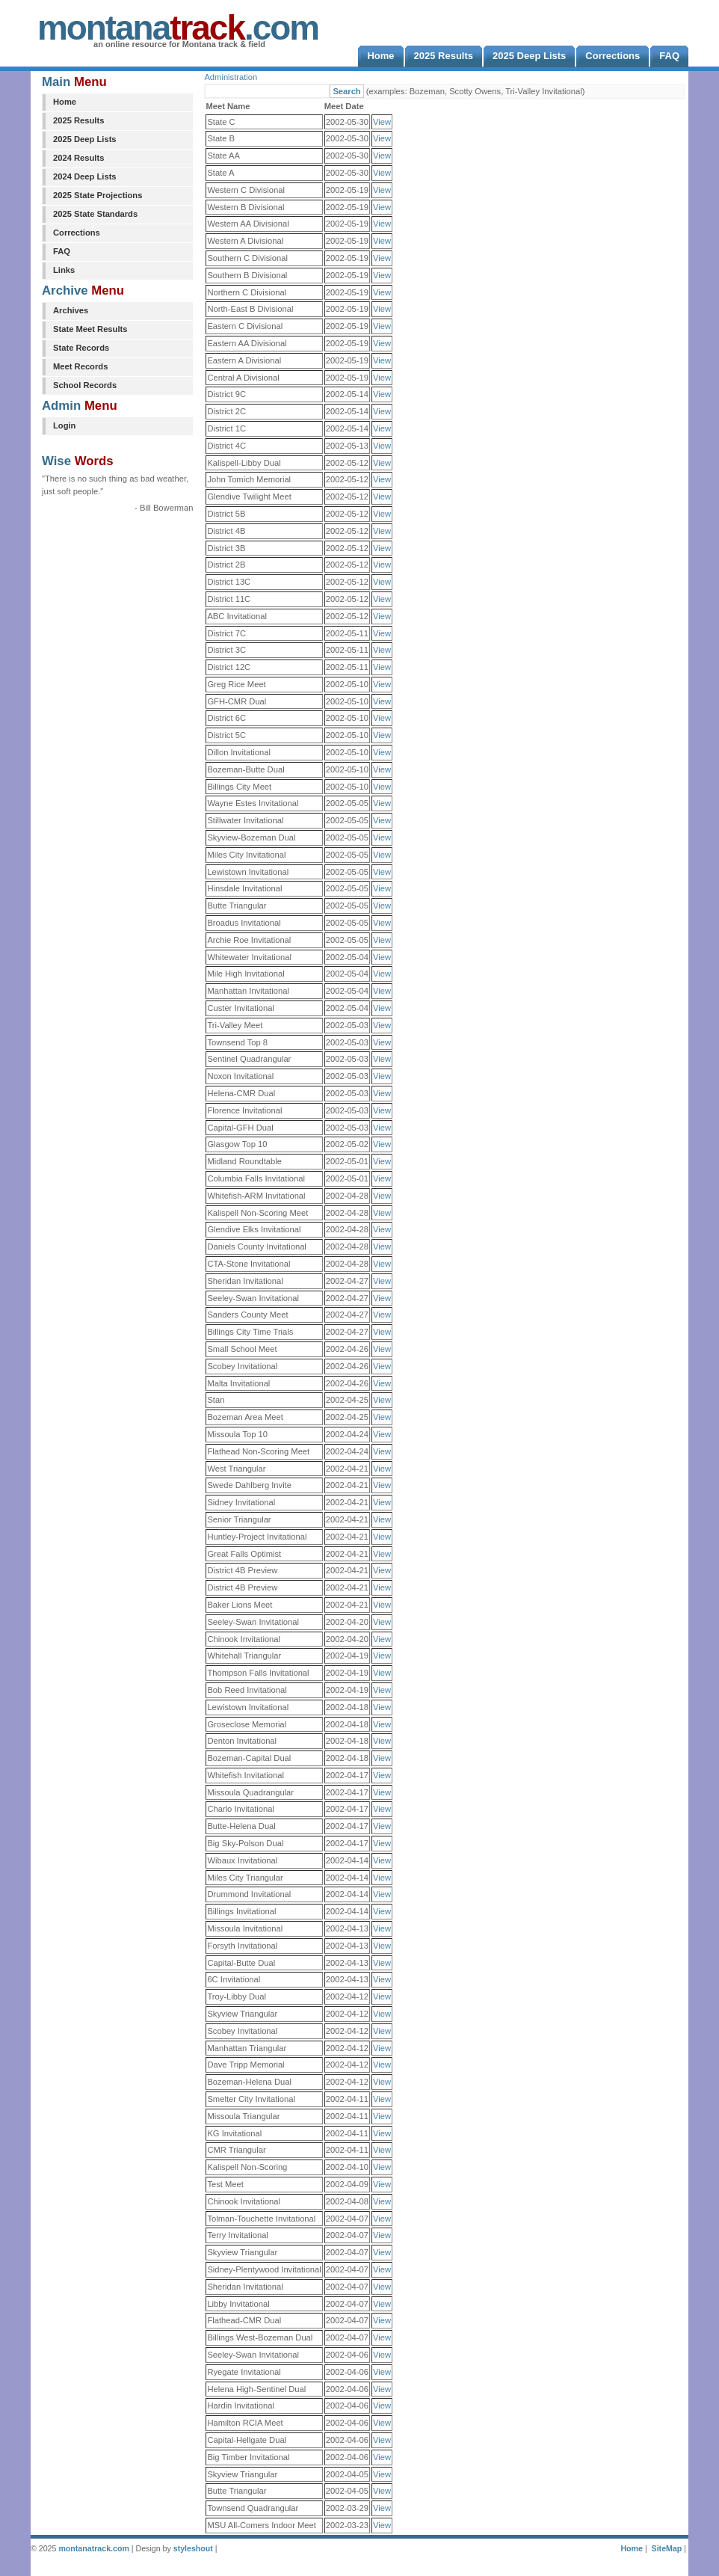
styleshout (193, 2548)
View (382, 121)
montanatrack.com (93, 2548)
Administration (230, 77)
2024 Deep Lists (85, 176)
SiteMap (667, 2548)
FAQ (61, 251)
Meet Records (80, 366)
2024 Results (78, 157)
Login (64, 425)
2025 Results (78, 120)
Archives (70, 310)
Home (64, 101)
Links (64, 269)
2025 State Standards (95, 213)
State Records (81, 347)
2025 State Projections (97, 195)
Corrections (76, 232)
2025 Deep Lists (85, 139)
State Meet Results (90, 329)
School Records (85, 385)
